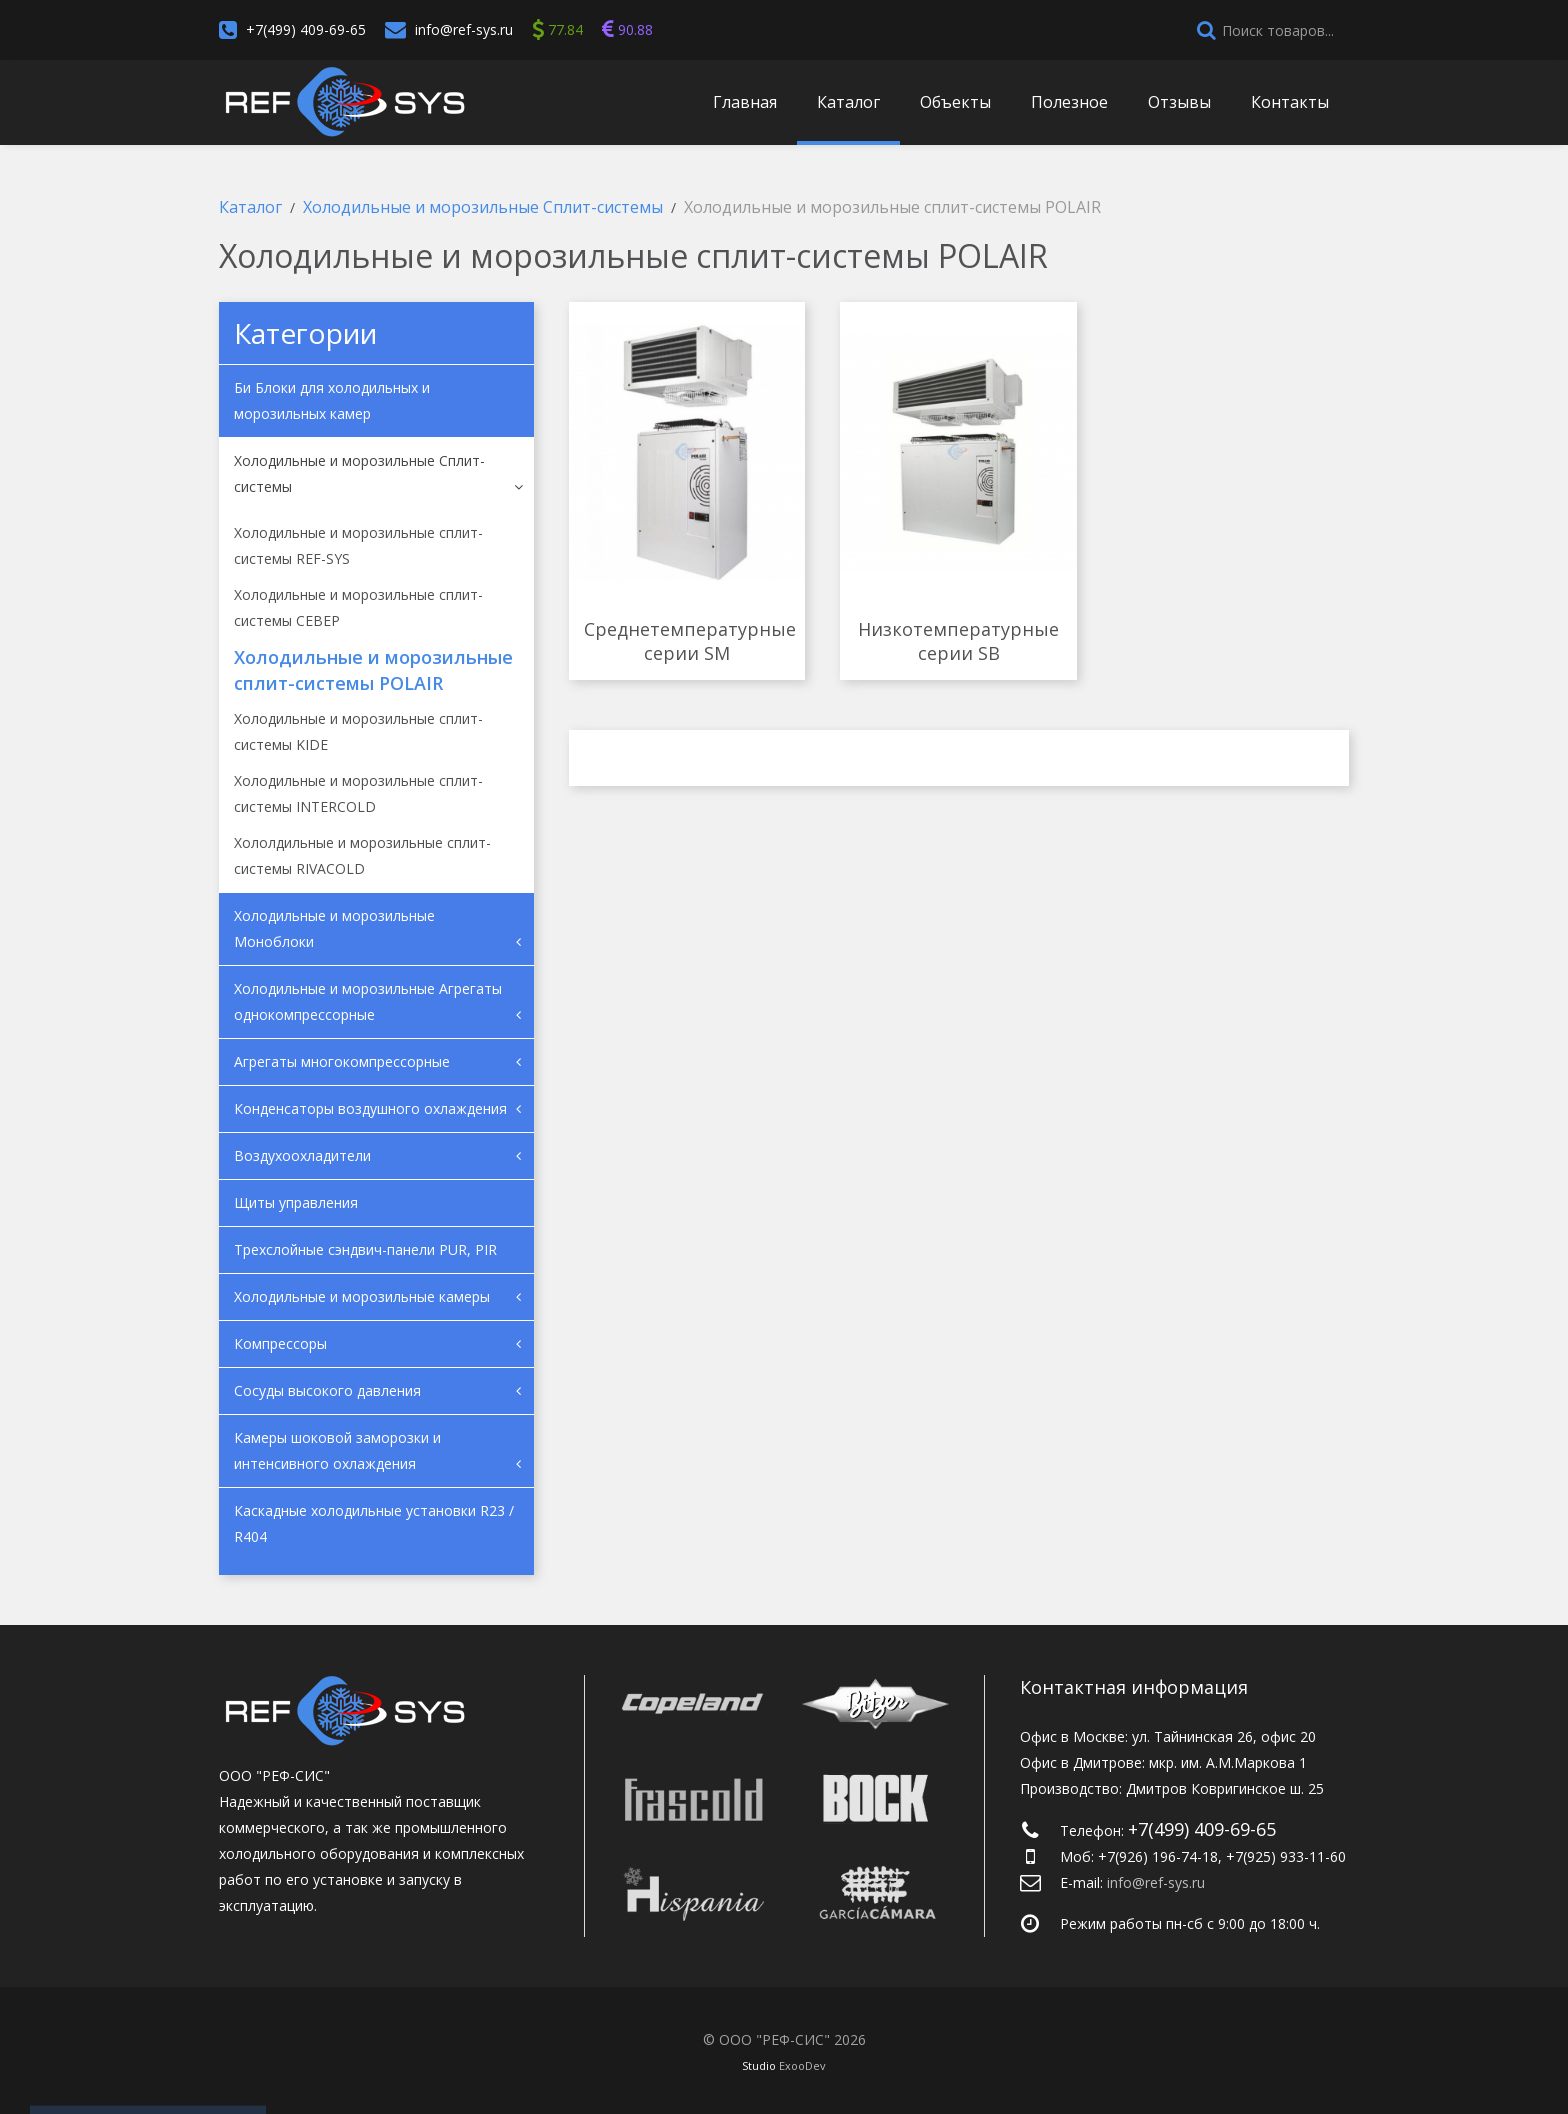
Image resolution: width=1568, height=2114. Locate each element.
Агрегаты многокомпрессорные (342, 1061)
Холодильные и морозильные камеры (362, 1296)
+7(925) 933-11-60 (1286, 1856)
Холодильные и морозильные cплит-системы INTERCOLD (358, 793)
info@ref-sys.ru (464, 29)
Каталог (848, 102)
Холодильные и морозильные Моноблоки (334, 928)
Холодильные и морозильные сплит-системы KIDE (358, 731)
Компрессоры (280, 1343)
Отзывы (1179, 102)
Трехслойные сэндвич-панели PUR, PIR (365, 1249)
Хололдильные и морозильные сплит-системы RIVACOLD (362, 855)
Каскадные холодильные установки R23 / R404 (374, 1523)
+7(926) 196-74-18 (1158, 1856)
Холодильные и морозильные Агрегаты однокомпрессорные (368, 1001)
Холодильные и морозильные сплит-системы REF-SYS (358, 545)
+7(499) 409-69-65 (306, 29)
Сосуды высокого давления (327, 1390)
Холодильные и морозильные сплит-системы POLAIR (373, 670)
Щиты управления (296, 1202)
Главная (745, 102)
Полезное (1069, 102)
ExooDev (802, 2065)
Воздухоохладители (302, 1155)
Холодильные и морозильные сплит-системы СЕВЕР (358, 607)
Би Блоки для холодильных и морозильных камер (332, 400)
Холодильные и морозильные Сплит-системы (359, 473)
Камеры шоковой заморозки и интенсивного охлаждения (337, 1450)
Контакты (1290, 102)
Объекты (955, 102)
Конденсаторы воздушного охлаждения (370, 1108)
